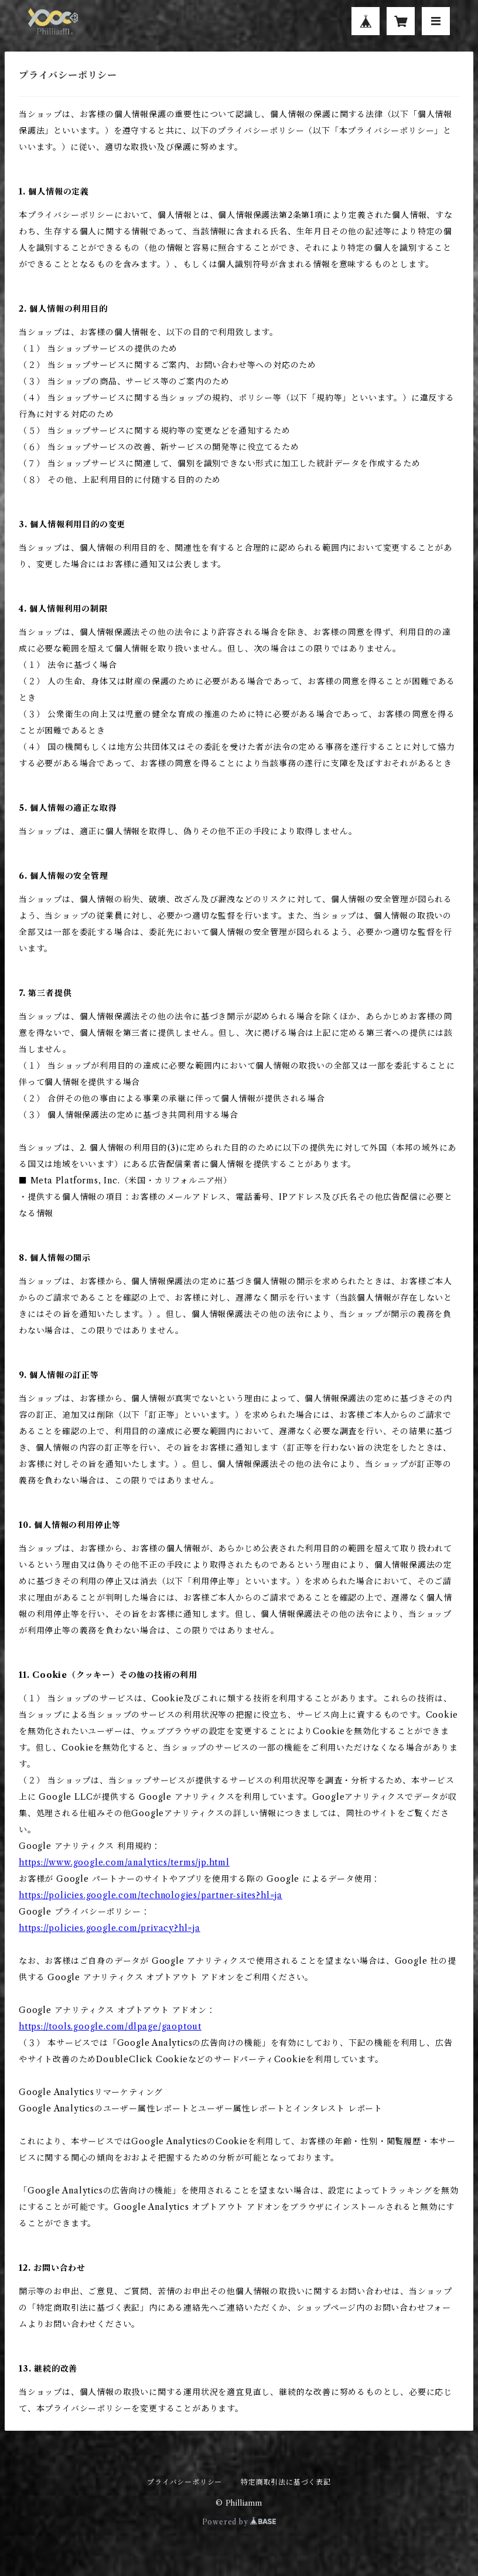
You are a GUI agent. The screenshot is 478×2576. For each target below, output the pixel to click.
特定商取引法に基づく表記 (286, 2482)
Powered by (239, 2521)
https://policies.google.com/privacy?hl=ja (109, 1928)
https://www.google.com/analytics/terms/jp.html (124, 1862)
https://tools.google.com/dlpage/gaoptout (110, 2026)
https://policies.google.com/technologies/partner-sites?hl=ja (150, 1895)
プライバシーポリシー (184, 2482)
